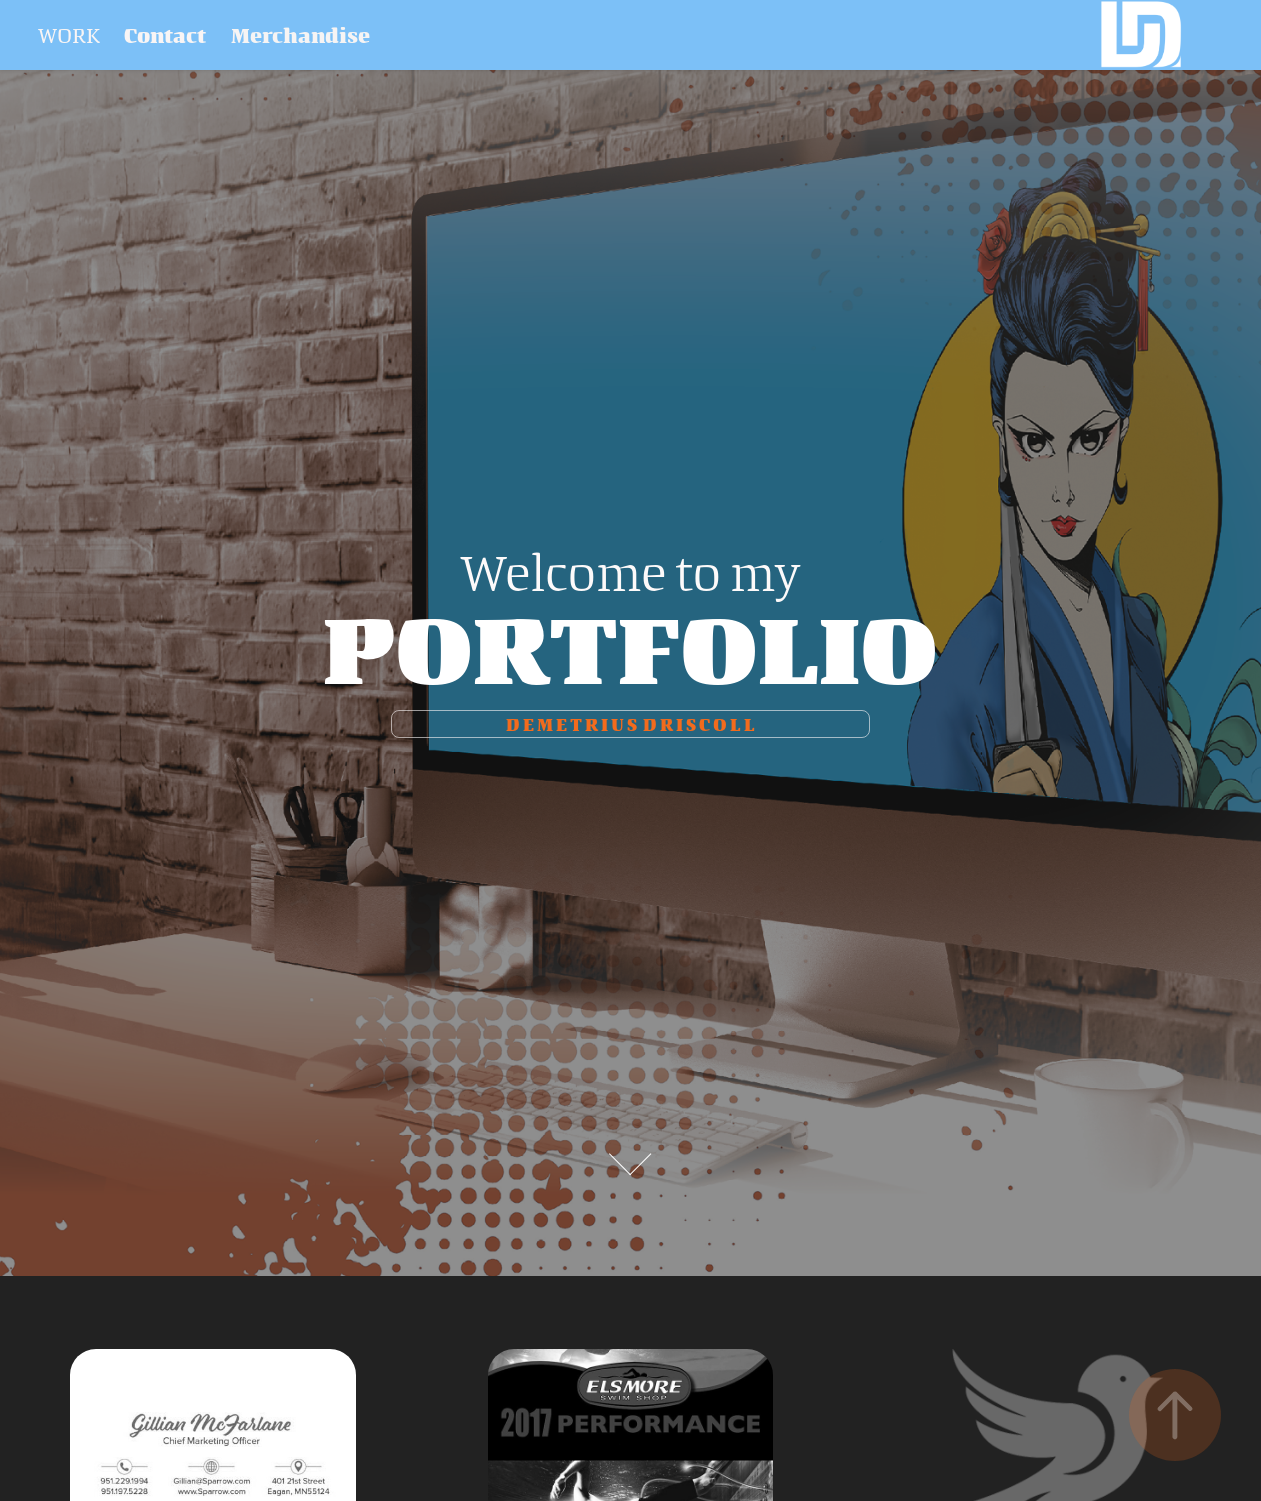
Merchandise (300, 35)
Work (69, 35)
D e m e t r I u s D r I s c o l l (630, 724)
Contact (165, 35)
